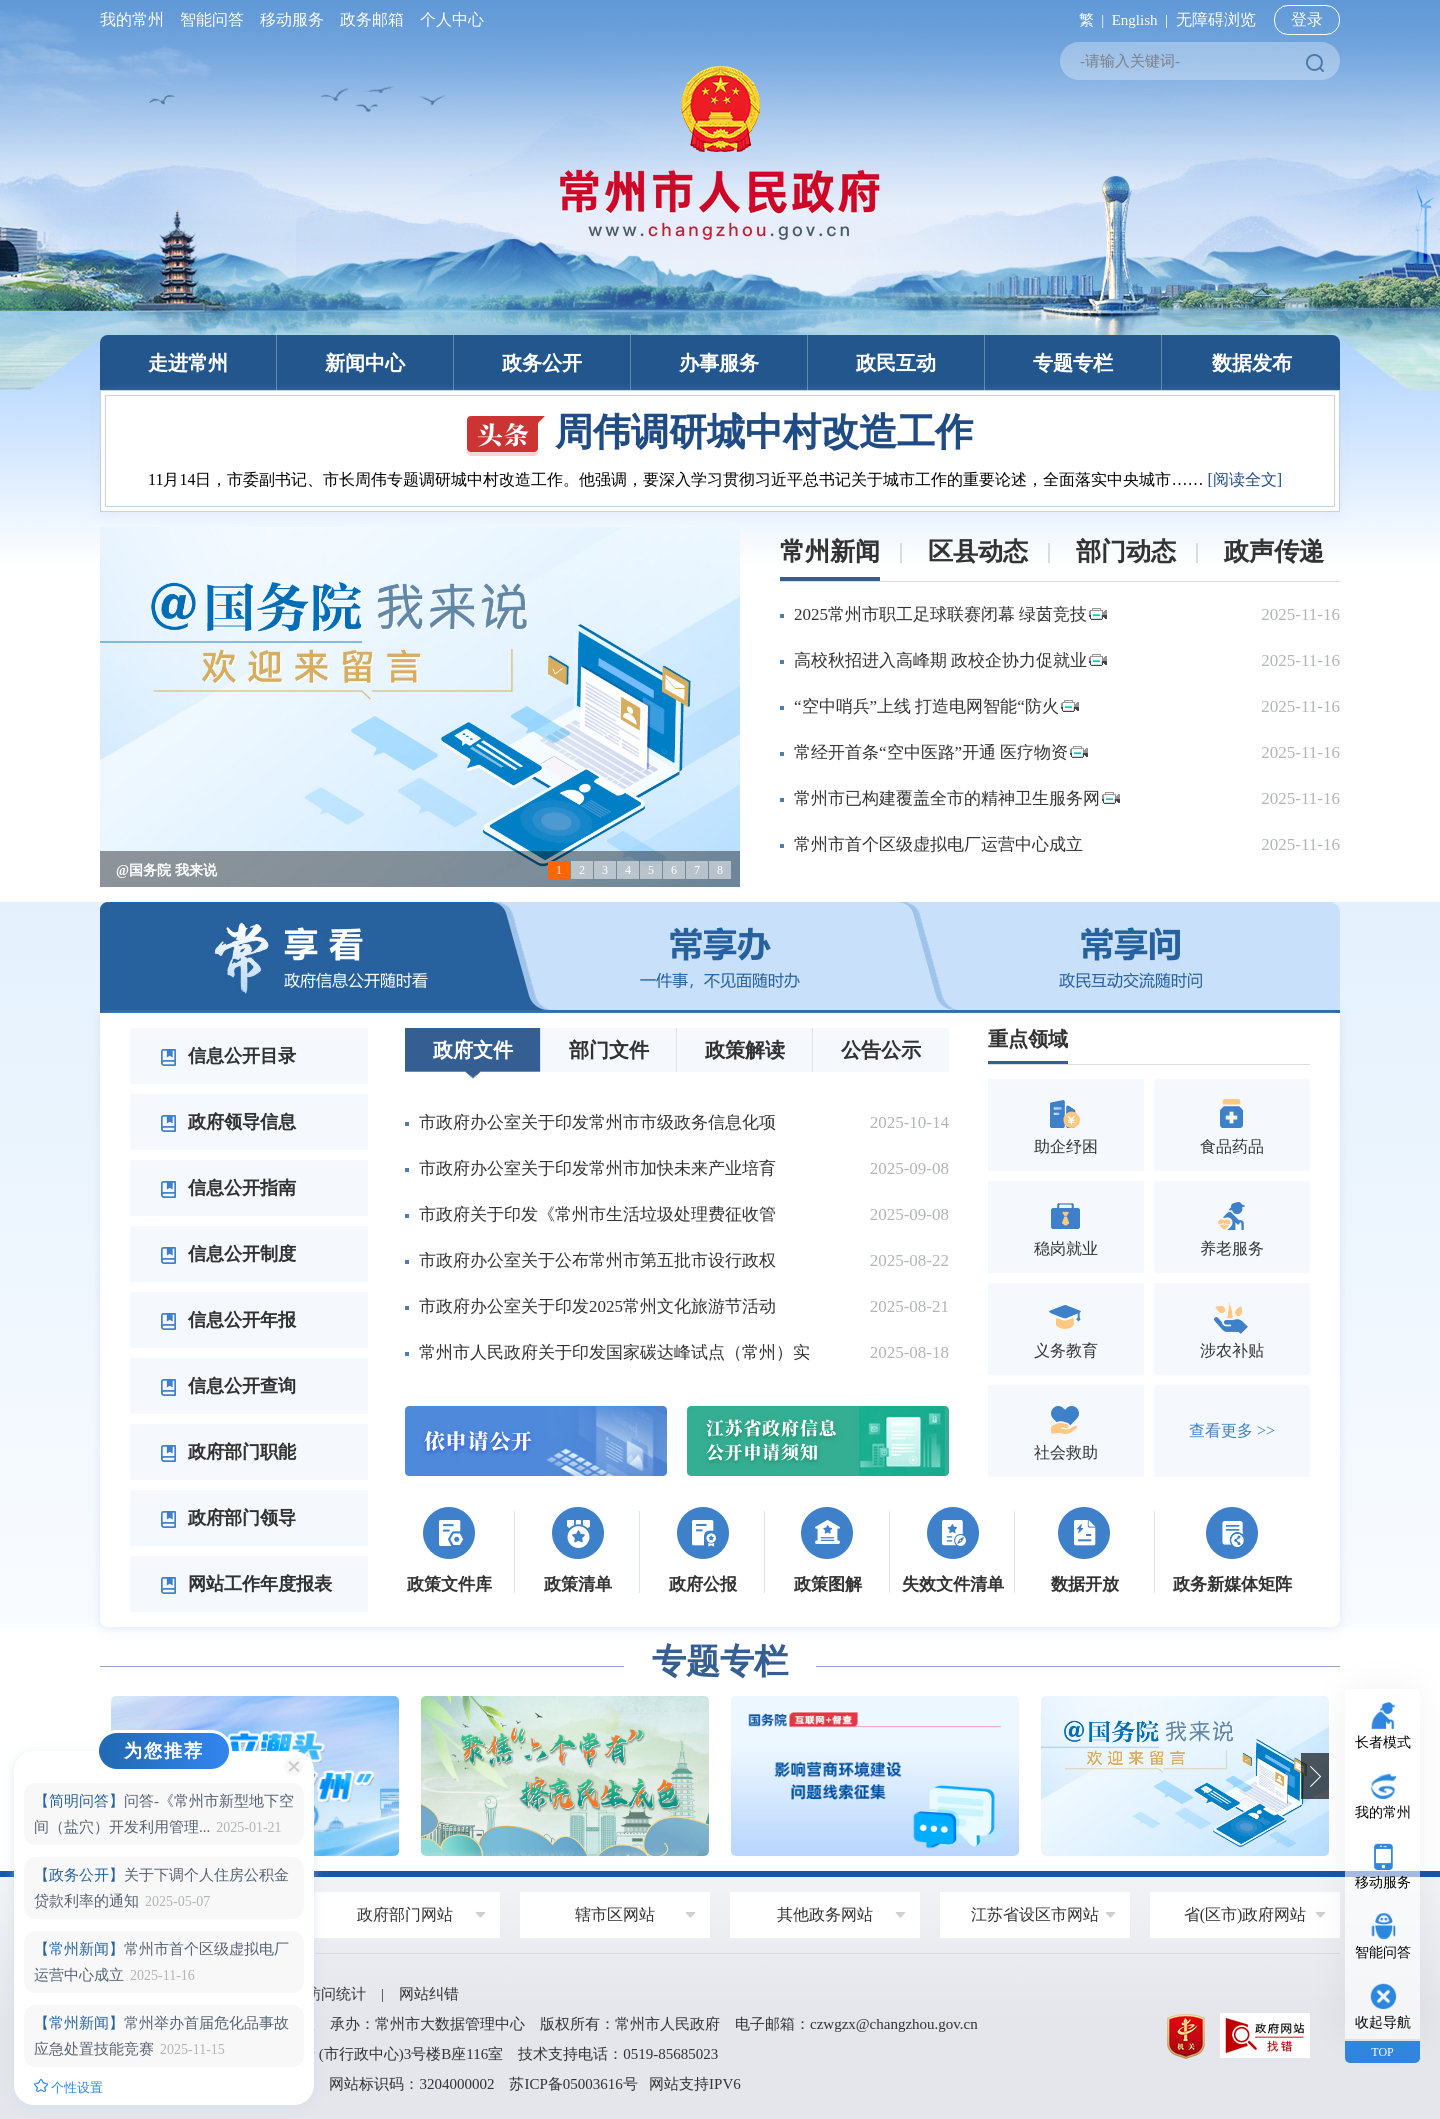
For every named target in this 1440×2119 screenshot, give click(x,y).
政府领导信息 (228, 1122)
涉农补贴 (1232, 1328)
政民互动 (896, 363)
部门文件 (609, 1050)
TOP (1382, 2052)
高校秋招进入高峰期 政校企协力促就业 (950, 660)
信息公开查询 (228, 1386)
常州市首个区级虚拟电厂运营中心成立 (938, 844)
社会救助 (1066, 1430)
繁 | (1087, 20)
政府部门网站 (405, 1914)
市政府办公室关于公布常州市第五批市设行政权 (597, 1260)
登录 (1307, 19)
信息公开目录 (228, 1056)
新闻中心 (365, 363)
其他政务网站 (825, 1914)
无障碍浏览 (1216, 19)
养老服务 (1232, 1226)
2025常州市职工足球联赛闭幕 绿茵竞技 (950, 614)
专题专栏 (1073, 363)
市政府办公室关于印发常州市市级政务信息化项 (597, 1122)
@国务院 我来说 (166, 870)
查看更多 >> (1232, 1430)
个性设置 (68, 2087)
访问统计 (336, 1994)
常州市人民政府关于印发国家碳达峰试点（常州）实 (614, 1352)
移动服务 (292, 19)
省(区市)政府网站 (1245, 1914)
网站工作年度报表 (246, 1584)
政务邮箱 (372, 19)
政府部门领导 (228, 1518)
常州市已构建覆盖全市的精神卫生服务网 (957, 798)
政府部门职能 (228, 1452)
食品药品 (1232, 1124)
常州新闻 (830, 551)
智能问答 (212, 19)
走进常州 (188, 363)
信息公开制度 (228, 1254)
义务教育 (1066, 1328)
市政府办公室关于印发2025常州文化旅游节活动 (597, 1306)
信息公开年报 (228, 1320)
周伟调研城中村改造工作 (720, 432)
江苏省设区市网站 (1035, 1914)
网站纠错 (429, 1994)
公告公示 (881, 1050)
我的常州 (136, 19)
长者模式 (1383, 1742)
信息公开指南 (228, 1188)
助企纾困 (1066, 1124)
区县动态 (978, 551)
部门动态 (1126, 551)
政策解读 (745, 1050)
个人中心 (448, 19)
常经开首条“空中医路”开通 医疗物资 (941, 752)
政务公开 (542, 363)
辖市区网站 (615, 1914)
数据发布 (1252, 363)
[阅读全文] (1244, 479)
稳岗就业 (1066, 1226)
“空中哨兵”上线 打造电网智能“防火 (936, 706)
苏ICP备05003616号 (573, 2084)
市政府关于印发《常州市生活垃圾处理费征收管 (597, 1214)
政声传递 (1274, 551)
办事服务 (719, 363)
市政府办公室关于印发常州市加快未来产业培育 (597, 1168)
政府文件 (473, 1050)
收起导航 (1383, 2022)
